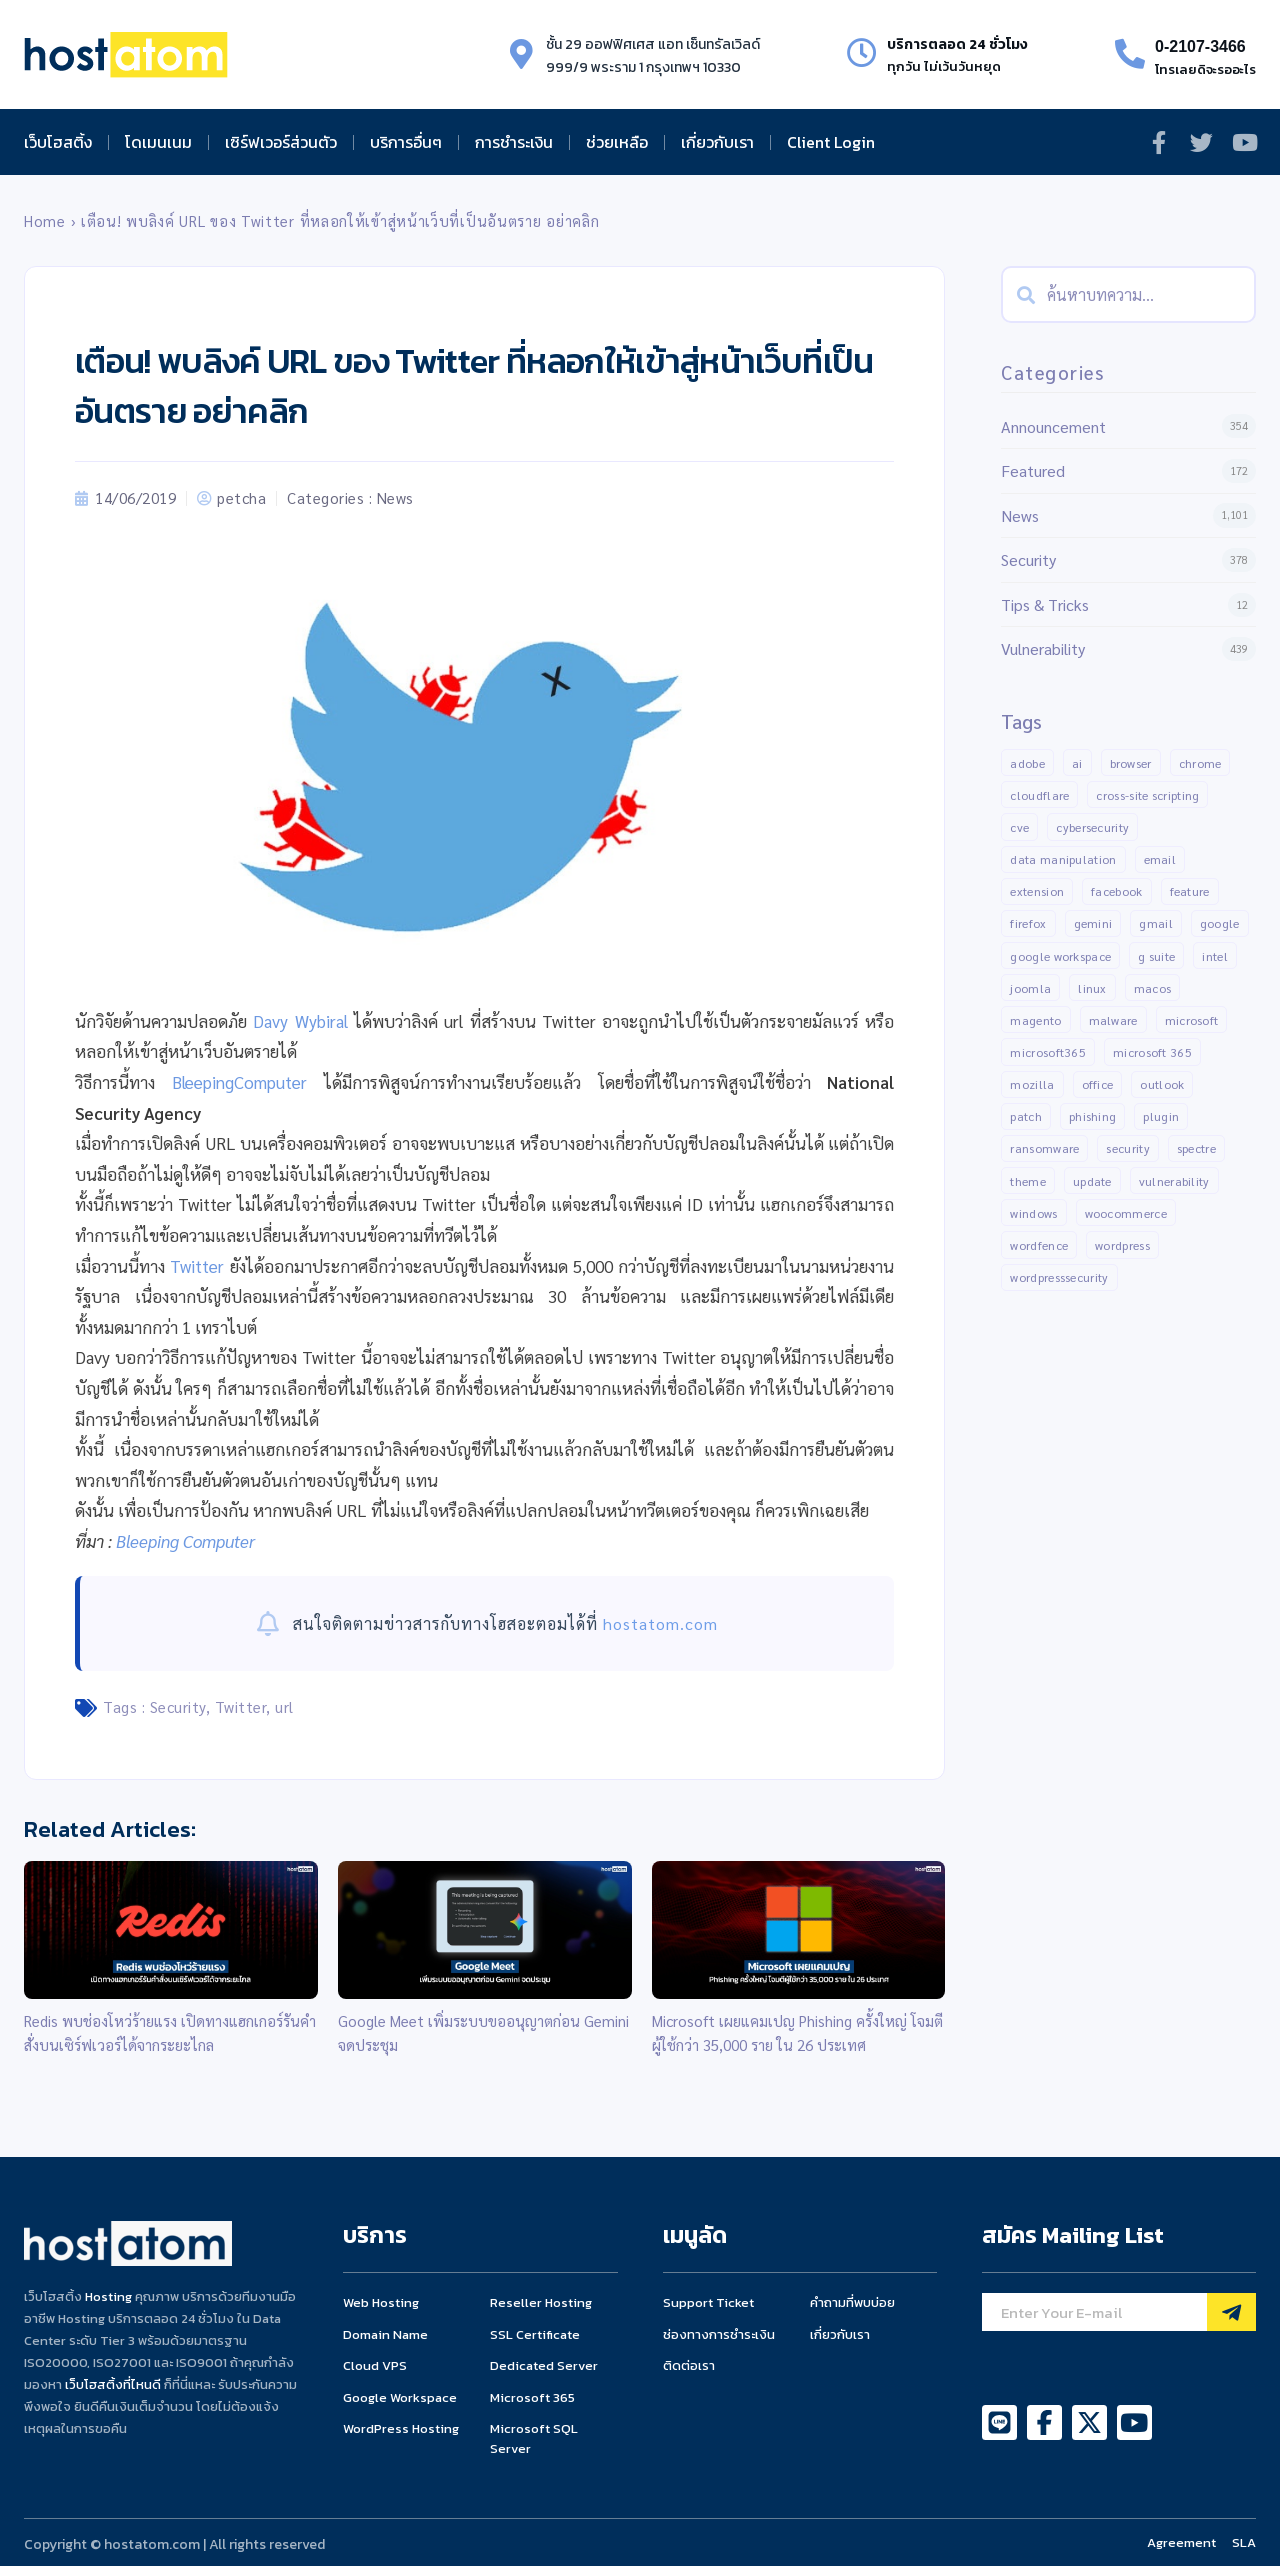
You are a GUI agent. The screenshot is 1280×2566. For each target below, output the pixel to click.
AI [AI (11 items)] (1077, 763)
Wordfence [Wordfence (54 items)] (1039, 1245)
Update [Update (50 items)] (1092, 1181)
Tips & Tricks (1045, 604)
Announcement (1053, 426)
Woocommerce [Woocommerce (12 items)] (1126, 1213)
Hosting (108, 2296)
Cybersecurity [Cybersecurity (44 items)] (1092, 827)
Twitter (197, 1266)
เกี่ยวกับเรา (717, 142)
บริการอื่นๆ (406, 142)
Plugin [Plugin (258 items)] (1161, 1117)
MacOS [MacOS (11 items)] (1153, 988)
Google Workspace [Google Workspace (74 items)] (1060, 956)
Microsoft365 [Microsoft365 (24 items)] (1048, 1052)
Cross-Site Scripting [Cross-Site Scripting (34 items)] (1147, 795)
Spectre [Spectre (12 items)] (1196, 1149)
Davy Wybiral (300, 1021)
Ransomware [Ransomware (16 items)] (1044, 1149)
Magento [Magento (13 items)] (1035, 1020)
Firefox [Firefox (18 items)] (1028, 924)
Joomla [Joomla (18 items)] (1030, 988)
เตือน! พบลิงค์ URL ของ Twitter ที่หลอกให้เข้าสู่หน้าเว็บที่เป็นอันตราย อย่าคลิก (340, 221)
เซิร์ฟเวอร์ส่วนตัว (281, 142)
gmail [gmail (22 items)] (1156, 924)
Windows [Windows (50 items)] (1033, 1213)
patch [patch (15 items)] (1026, 1117)
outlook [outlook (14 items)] (1162, 1084)
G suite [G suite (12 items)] (1156, 956)
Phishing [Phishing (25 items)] (1092, 1117)
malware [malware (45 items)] (1113, 1020)
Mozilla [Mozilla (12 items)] (1032, 1084)
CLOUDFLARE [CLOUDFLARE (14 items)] (1039, 795)
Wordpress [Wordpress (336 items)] (1122, 1245)
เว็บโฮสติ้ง (58, 142)
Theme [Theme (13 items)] (1028, 1181)
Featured (1033, 470)
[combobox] (1128, 294)
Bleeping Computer (185, 1541)
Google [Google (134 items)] (1220, 924)
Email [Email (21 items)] (1160, 859)
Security (178, 1706)
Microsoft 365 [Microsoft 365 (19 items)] (1152, 1052)
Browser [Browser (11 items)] (1131, 763)
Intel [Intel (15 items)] (1215, 956)
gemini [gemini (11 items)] (1093, 924)
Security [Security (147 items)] (1127, 1149)
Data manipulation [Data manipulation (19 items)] (1063, 859)
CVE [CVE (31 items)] (1019, 827)
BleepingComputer (239, 1082)
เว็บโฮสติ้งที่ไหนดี (113, 2384)
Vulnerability (1043, 648)
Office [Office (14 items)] (1098, 1084)
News (395, 497)
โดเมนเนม (158, 142)
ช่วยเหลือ (617, 142)
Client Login (831, 142)
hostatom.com (660, 1623)
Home (45, 221)
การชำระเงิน (514, 142)
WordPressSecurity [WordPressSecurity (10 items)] (1059, 1278)
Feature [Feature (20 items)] (1190, 891)
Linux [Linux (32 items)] (1092, 988)
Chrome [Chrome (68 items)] (1200, 763)
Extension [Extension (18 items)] (1037, 891)
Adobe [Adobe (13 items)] (1027, 763)
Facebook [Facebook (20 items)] (1116, 891)
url (284, 1706)
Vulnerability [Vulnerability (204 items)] (1174, 1181)
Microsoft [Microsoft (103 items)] (1192, 1020)
